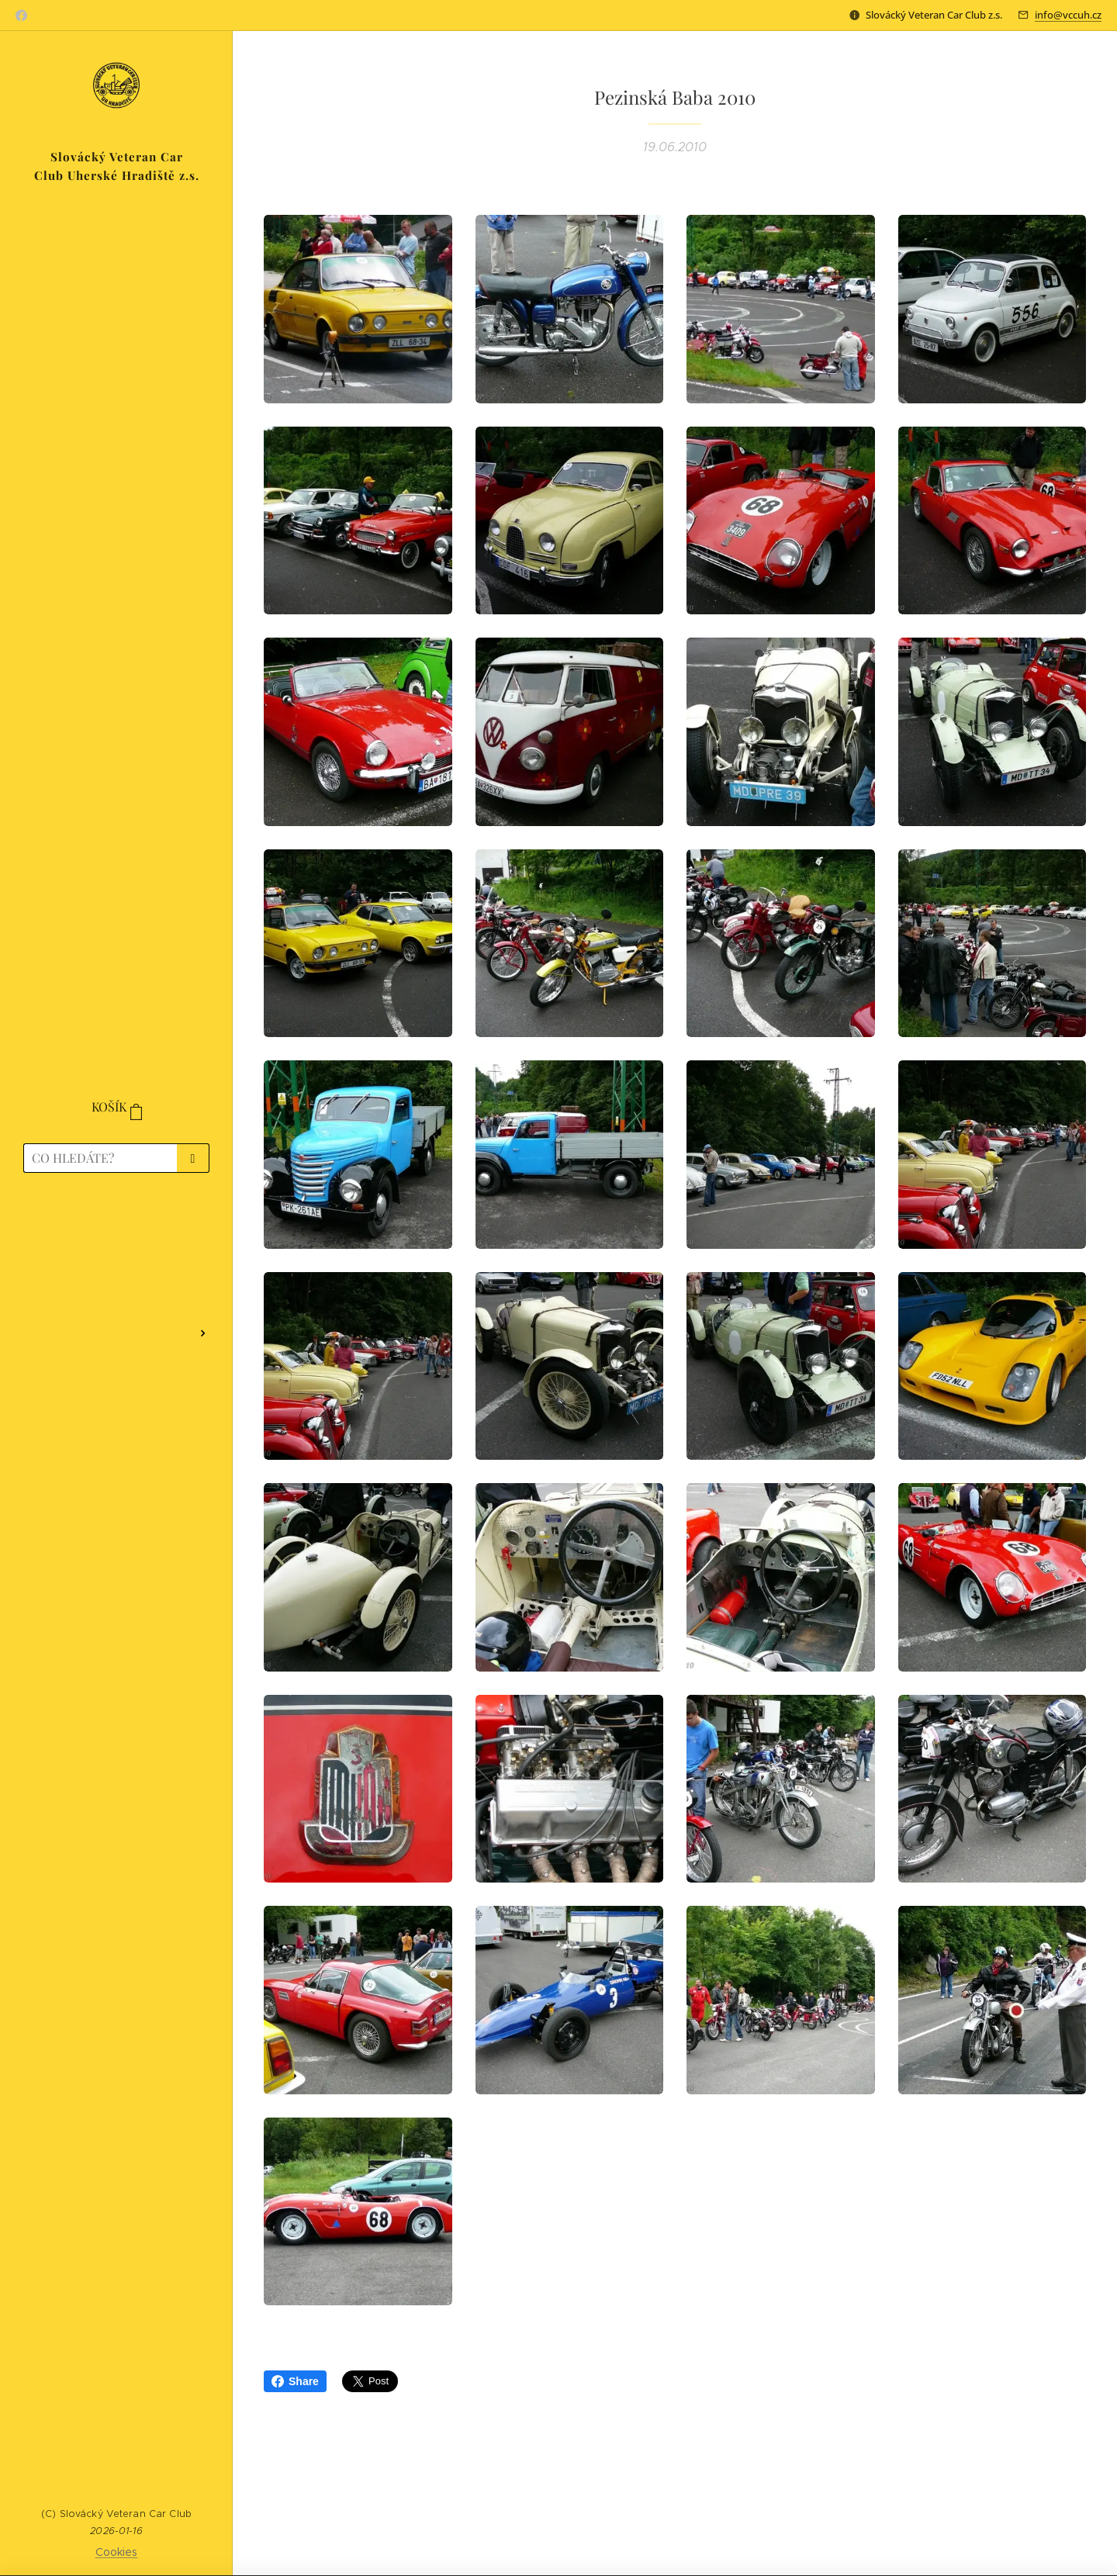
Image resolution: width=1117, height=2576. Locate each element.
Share (295, 2381)
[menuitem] (116, 1230)
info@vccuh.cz (1068, 15)
